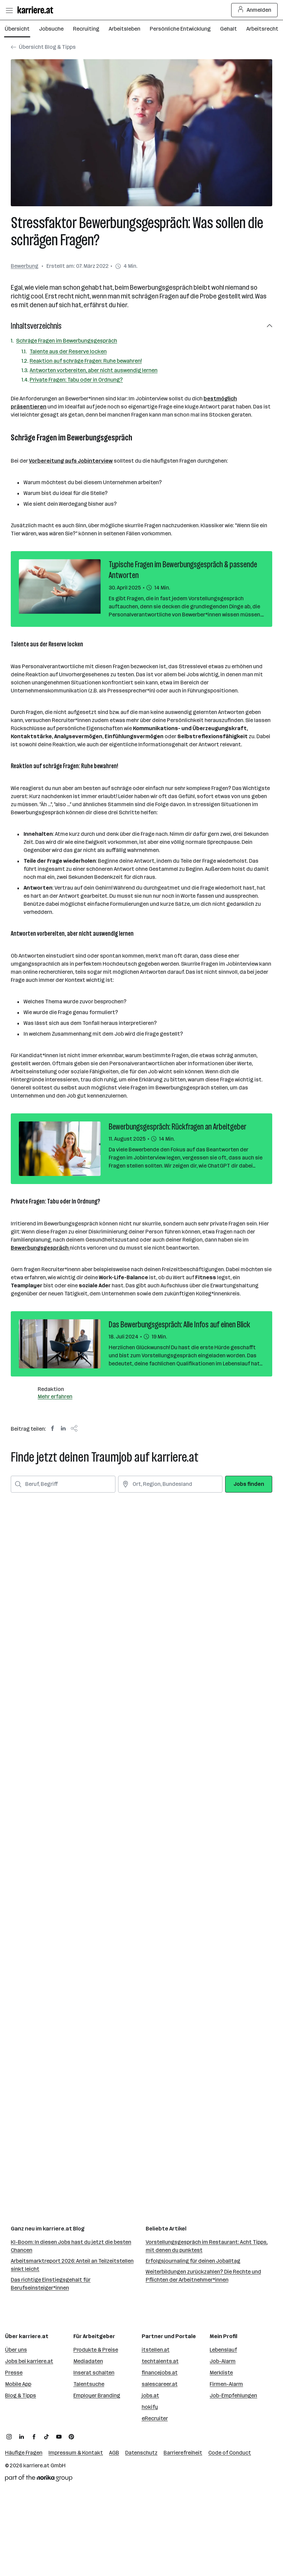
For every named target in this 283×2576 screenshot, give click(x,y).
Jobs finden (249, 1484)
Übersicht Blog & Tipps (43, 47)
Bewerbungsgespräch (40, 1248)
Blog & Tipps (20, 2395)
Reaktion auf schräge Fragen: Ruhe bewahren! (86, 361)
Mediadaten (88, 2361)
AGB (114, 2452)
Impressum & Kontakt (75, 2452)
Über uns (16, 2350)
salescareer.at (160, 2384)
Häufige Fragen (23, 2452)
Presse (14, 2372)
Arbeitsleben (124, 29)
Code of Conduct (229, 2452)
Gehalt (228, 29)
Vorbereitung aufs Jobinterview (71, 461)
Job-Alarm (223, 2361)
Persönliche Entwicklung (180, 29)
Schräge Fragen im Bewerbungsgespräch (66, 340)
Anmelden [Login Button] (254, 10)
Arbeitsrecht (262, 29)
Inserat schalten (93, 2372)
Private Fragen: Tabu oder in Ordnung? (76, 380)
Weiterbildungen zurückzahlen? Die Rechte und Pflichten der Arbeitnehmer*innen (203, 2275)
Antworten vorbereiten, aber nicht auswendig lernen (93, 370)
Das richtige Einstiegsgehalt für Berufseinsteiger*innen (51, 2284)
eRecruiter (155, 2418)
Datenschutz (141, 2452)
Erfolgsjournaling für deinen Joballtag (193, 2261)
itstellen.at (156, 2350)
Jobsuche (51, 29)
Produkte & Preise (95, 2350)
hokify (150, 2407)
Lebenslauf (223, 2350)
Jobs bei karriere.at (29, 2361)
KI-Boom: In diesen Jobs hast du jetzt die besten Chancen (71, 2246)
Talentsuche (88, 2384)
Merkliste (221, 2372)
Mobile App (18, 2384)
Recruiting (86, 29)
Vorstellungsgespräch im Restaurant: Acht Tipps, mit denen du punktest (207, 2246)
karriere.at (36, 2465)
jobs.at (150, 2395)
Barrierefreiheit (183, 2452)
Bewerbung (24, 266)
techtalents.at (160, 2361)
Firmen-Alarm (226, 2384)
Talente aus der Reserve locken (68, 351)
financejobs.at (160, 2372)
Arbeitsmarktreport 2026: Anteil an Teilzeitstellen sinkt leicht (72, 2265)
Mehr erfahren (55, 1396)
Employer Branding (96, 2395)
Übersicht (17, 29)
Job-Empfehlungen (233, 2395)
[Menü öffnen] (9, 10)
